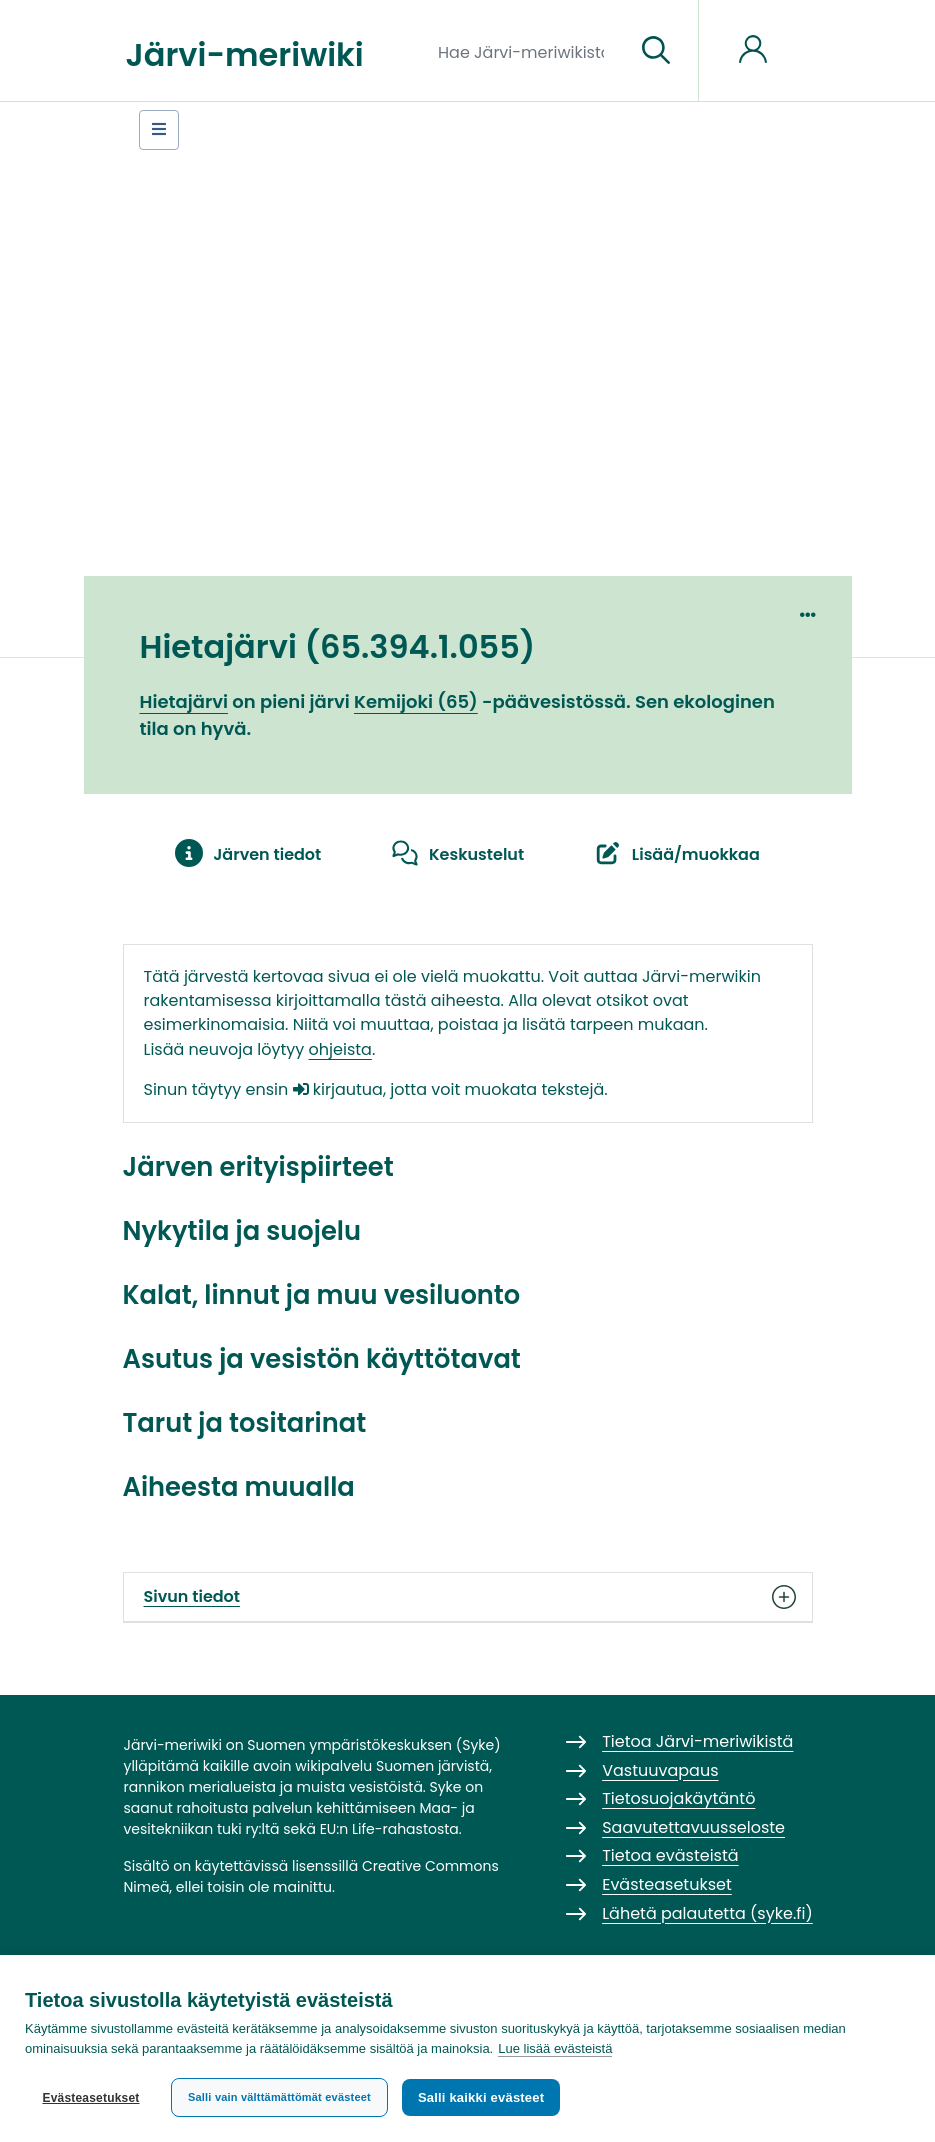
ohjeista (340, 1049)
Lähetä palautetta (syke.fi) (707, 1913)
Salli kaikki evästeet (481, 2097)
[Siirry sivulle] (656, 51)
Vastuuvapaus (660, 1770)
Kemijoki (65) (416, 701)
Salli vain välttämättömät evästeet (279, 2097)
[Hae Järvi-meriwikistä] (528, 51)
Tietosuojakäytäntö (678, 1798)
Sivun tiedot (468, 1597)
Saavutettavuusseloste (693, 1827)
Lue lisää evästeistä (555, 2048)
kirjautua (338, 1089)
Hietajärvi (184, 701)
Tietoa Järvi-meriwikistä (697, 1741)
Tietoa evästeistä (670, 1855)
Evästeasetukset (90, 2098)
